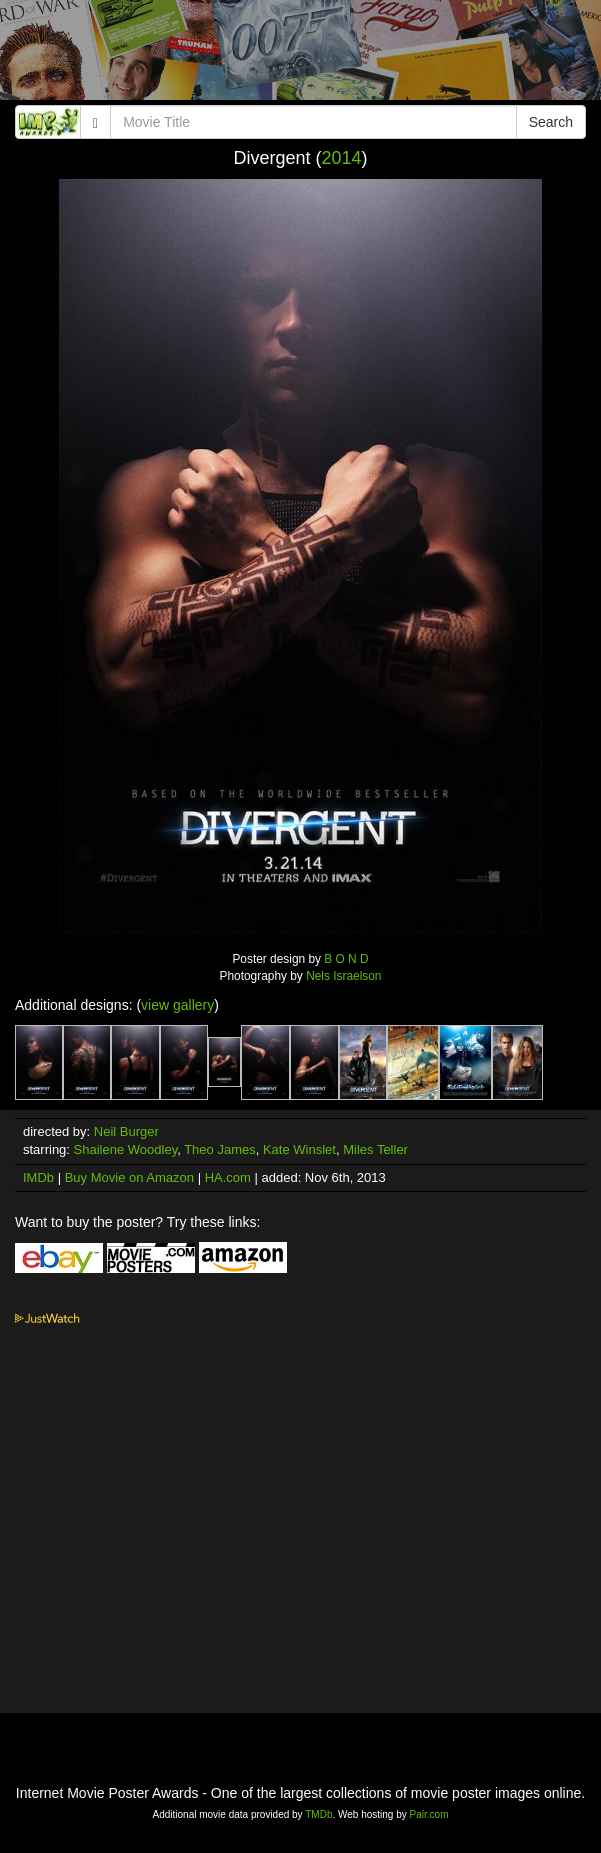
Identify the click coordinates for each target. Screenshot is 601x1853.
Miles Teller (375, 1149)
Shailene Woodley (126, 1149)
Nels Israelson (343, 976)
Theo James (220, 1149)
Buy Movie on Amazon (129, 1177)
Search (551, 122)
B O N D (346, 959)
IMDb (38, 1177)
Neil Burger (126, 1131)
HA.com (228, 1177)
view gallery (177, 1005)
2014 (341, 158)
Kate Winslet (299, 1149)
